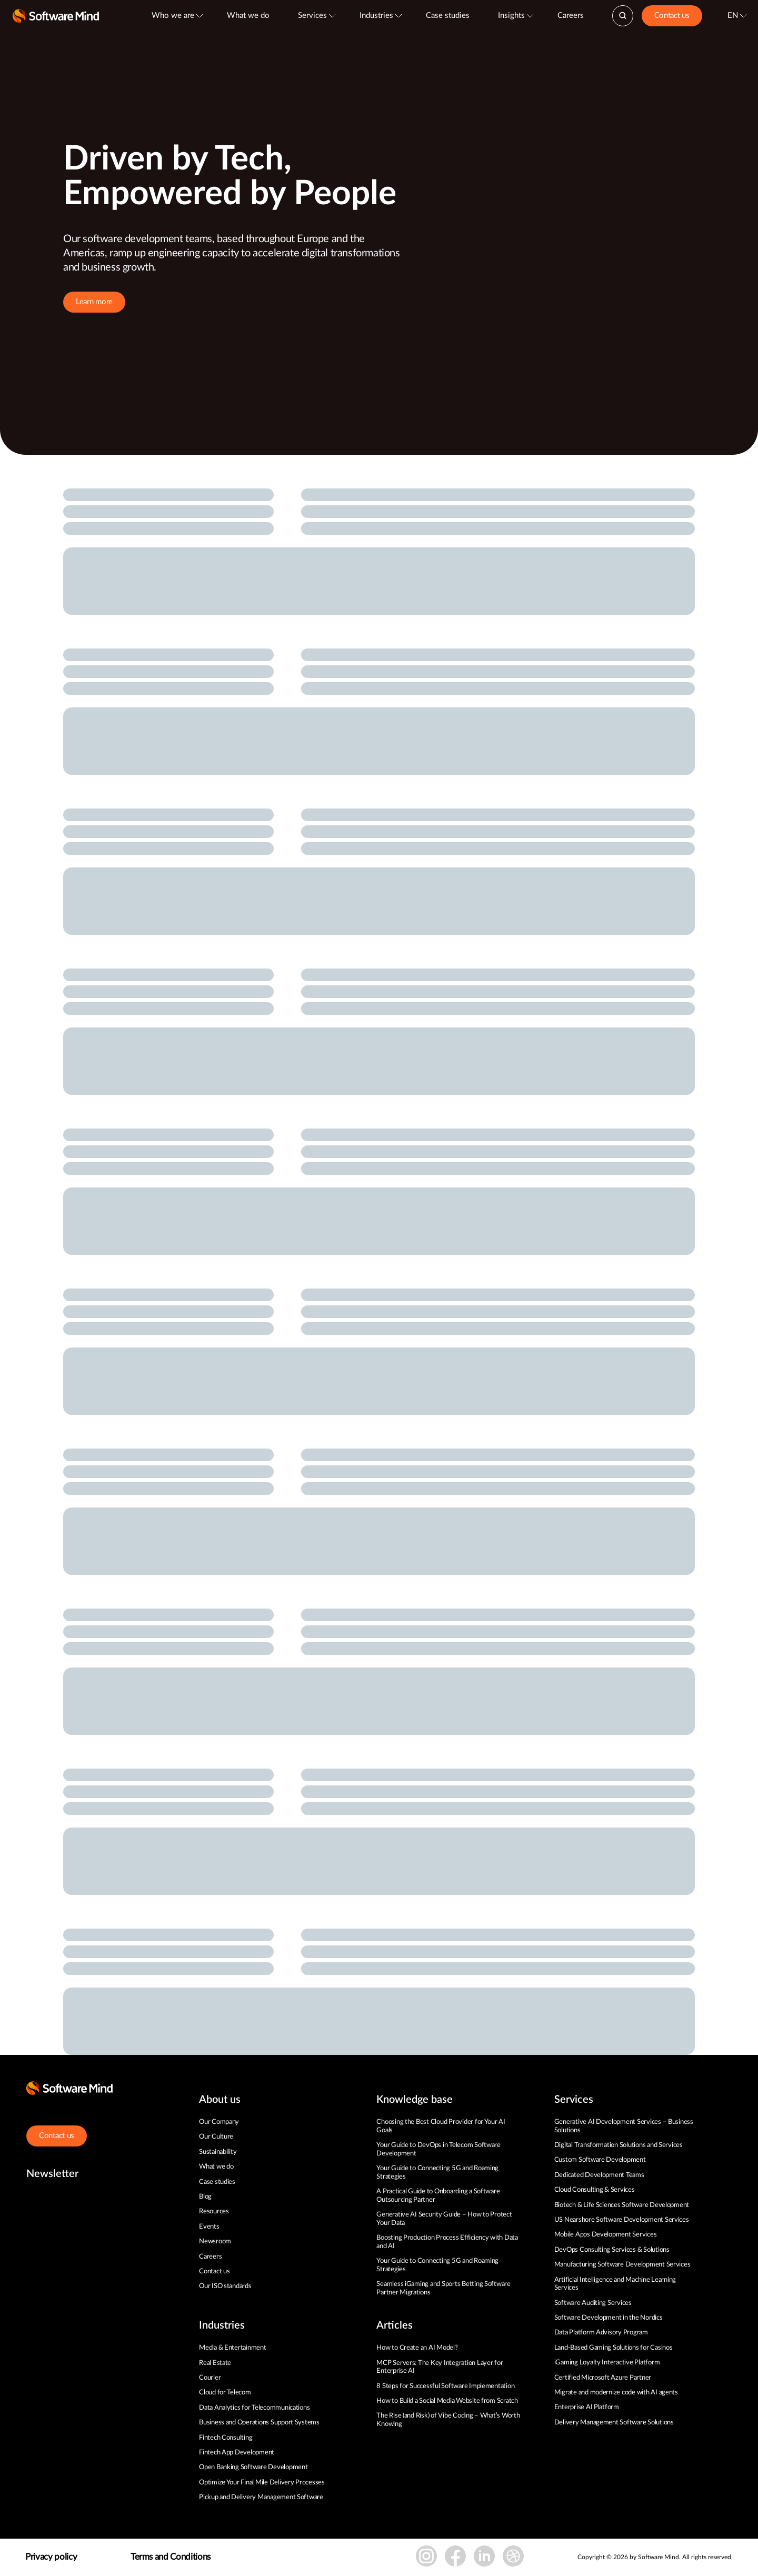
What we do (248, 15)
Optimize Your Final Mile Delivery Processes (262, 2482)
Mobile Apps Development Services (605, 2234)
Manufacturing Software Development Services (622, 2264)
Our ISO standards (225, 2286)
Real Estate (215, 2363)
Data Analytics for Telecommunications (254, 2407)
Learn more (94, 302)
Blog (205, 2196)
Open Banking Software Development (253, 2467)
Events (209, 2226)
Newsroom (215, 2241)
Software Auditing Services (593, 2303)
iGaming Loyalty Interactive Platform (607, 2362)
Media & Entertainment (232, 2347)
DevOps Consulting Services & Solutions (612, 2249)
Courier (210, 2377)
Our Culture (216, 2136)
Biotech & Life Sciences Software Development (622, 2205)
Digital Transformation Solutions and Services (618, 2145)
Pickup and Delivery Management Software (261, 2497)
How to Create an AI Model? (416, 2347)
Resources (214, 2211)
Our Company (219, 2122)
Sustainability (217, 2152)
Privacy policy (51, 2556)
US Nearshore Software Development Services (621, 2219)
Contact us (672, 15)
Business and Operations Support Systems (259, 2422)
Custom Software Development (600, 2159)
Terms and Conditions (171, 2556)
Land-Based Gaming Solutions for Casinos (613, 2347)
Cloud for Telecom (225, 2392)
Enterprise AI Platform (586, 2407)
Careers (570, 15)
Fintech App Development (236, 2452)
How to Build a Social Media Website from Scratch (447, 2401)
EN (732, 15)
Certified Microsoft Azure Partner (602, 2377)
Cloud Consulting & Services (594, 2189)
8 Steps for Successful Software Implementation (446, 2386)
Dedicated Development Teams (599, 2175)
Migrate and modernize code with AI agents (616, 2392)
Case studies (448, 15)
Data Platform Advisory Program (601, 2332)
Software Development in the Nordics (608, 2317)
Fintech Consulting (225, 2437)
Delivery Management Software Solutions (614, 2422)
